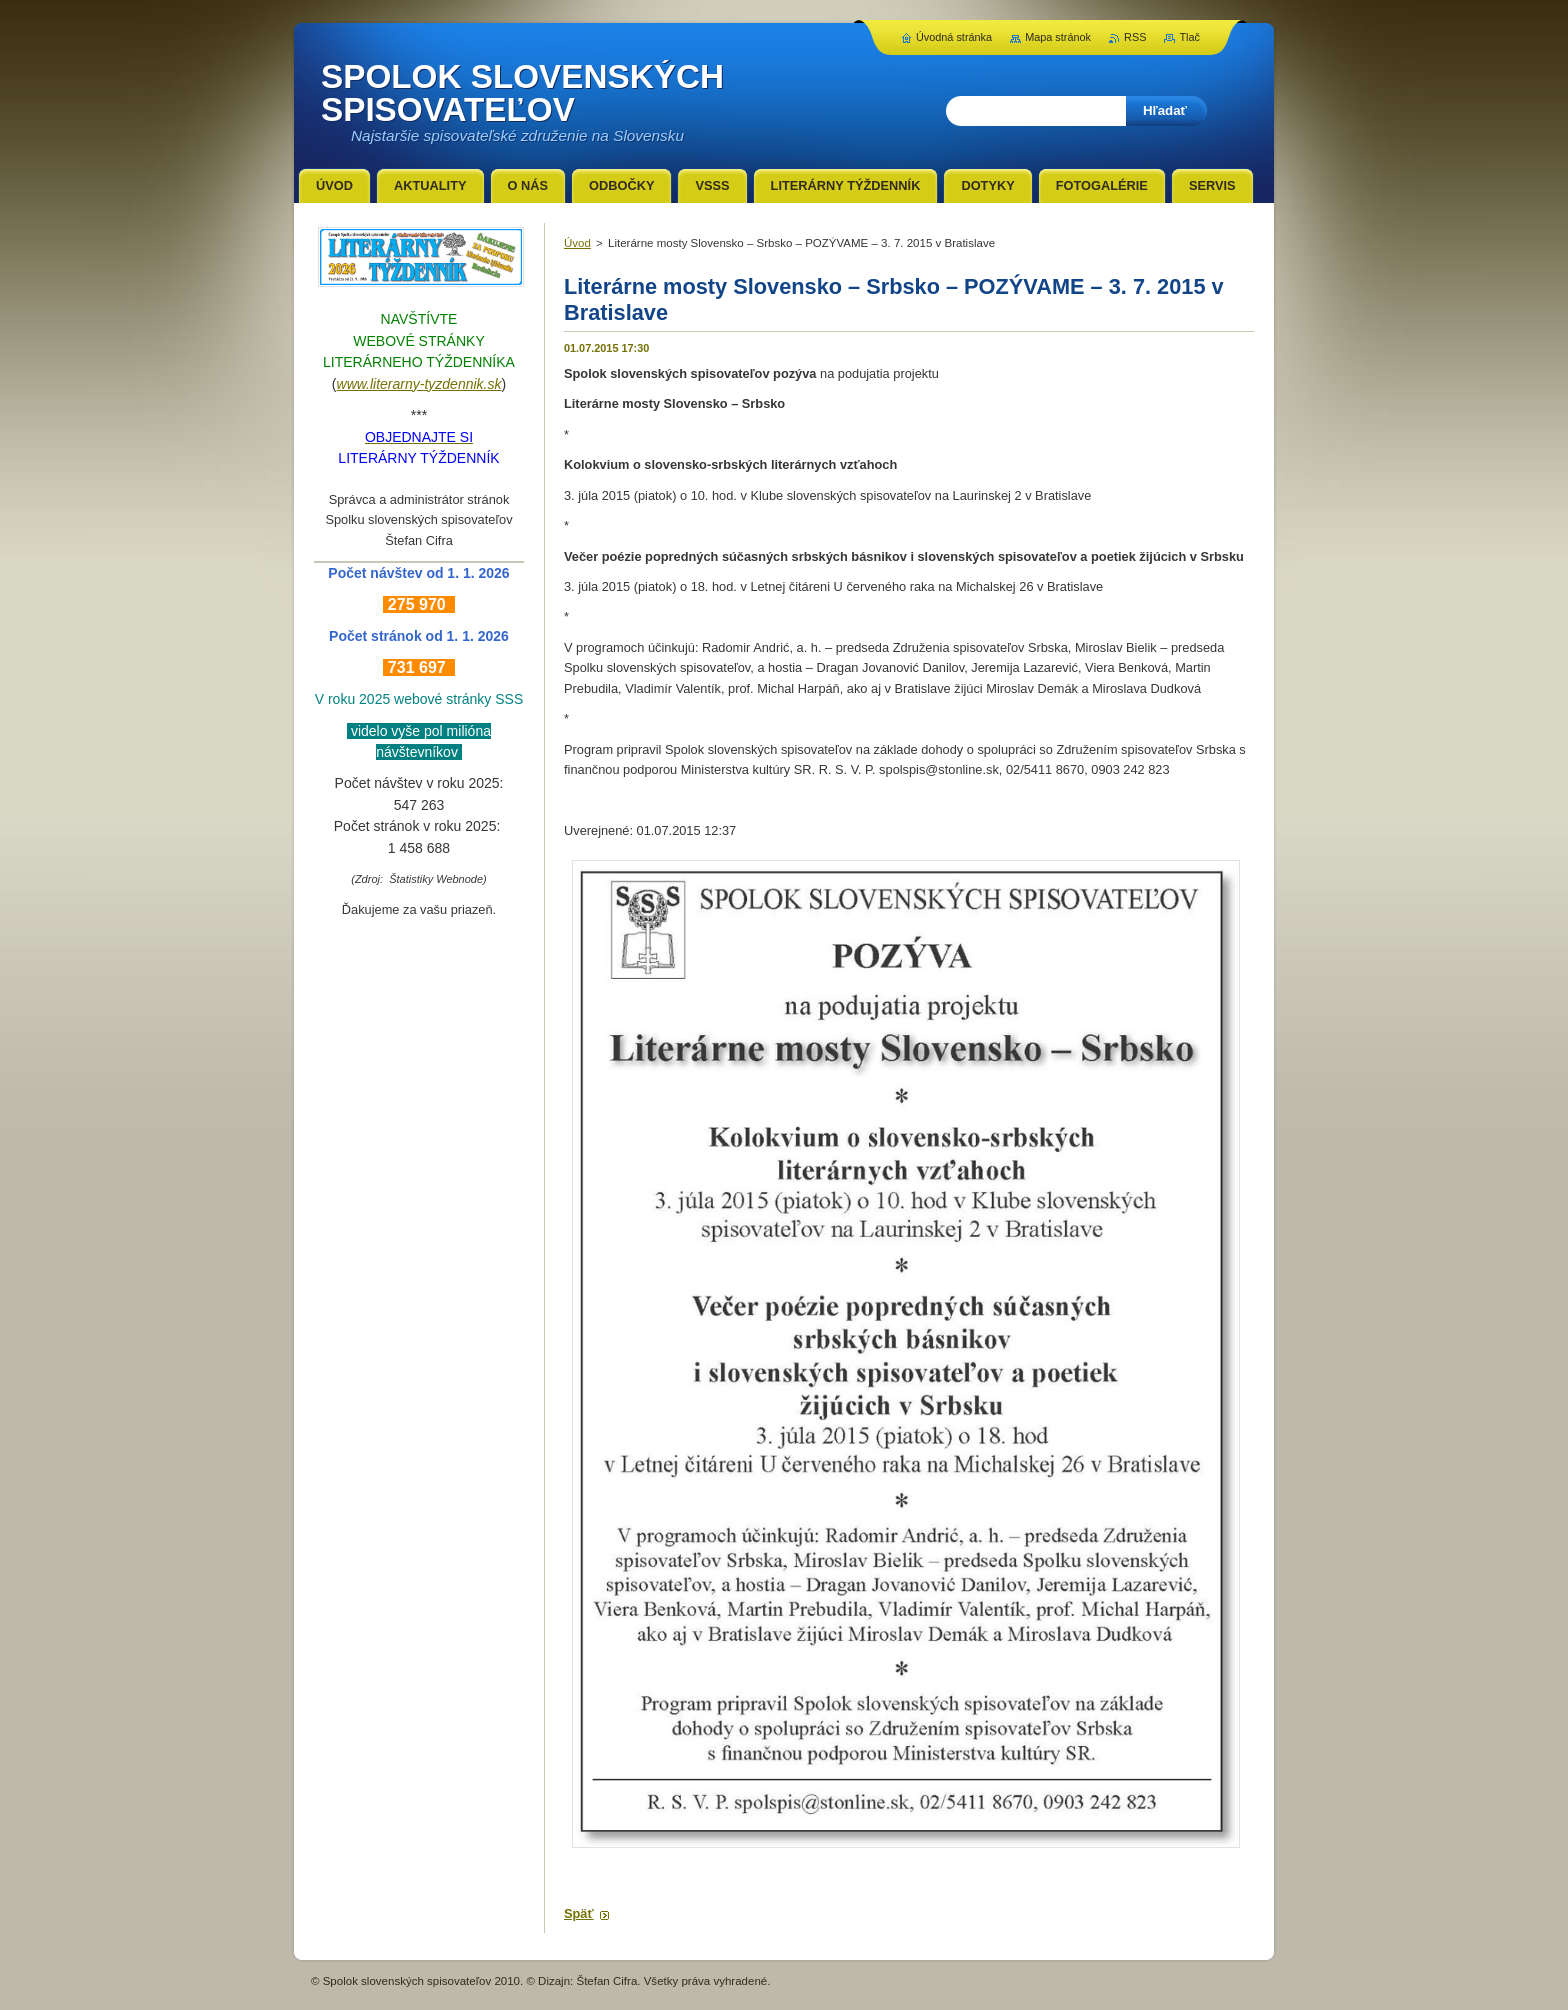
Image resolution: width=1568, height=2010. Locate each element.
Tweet (746, 1879)
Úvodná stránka (954, 37)
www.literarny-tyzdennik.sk (419, 384)
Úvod (577, 243)
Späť (579, 1913)
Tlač (1189, 37)
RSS (1135, 37)
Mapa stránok (1058, 37)
